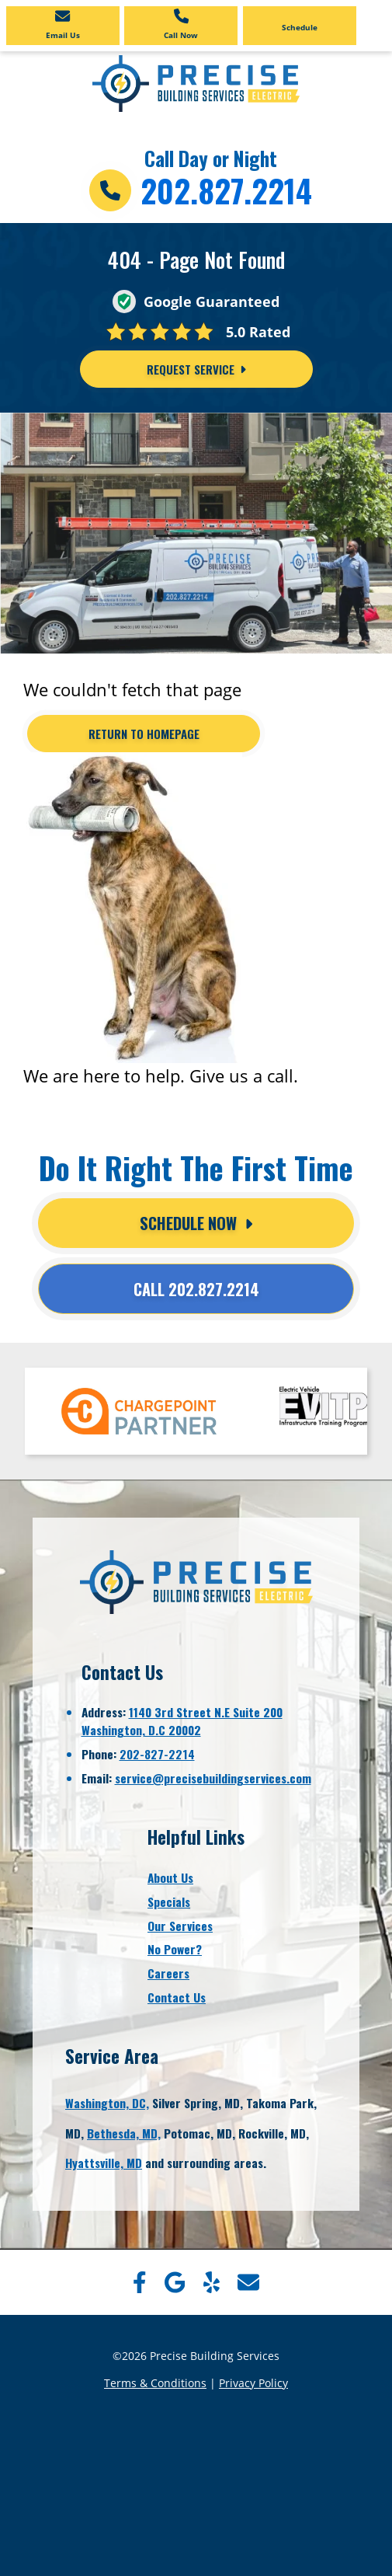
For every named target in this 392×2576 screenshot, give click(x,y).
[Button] (143, 734)
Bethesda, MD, (124, 2133)
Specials (168, 1901)
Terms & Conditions (155, 2383)
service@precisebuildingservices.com (213, 1777)
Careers (168, 1973)
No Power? (174, 1948)
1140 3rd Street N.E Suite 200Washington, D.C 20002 (182, 1720)
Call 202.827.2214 (196, 1289)
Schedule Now (196, 1223)
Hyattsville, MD (103, 2162)
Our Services (180, 1925)
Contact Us (176, 1997)
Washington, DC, (107, 2102)
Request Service (196, 369)
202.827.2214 (226, 190)
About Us (170, 1877)
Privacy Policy (253, 2383)
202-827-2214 (157, 1753)
